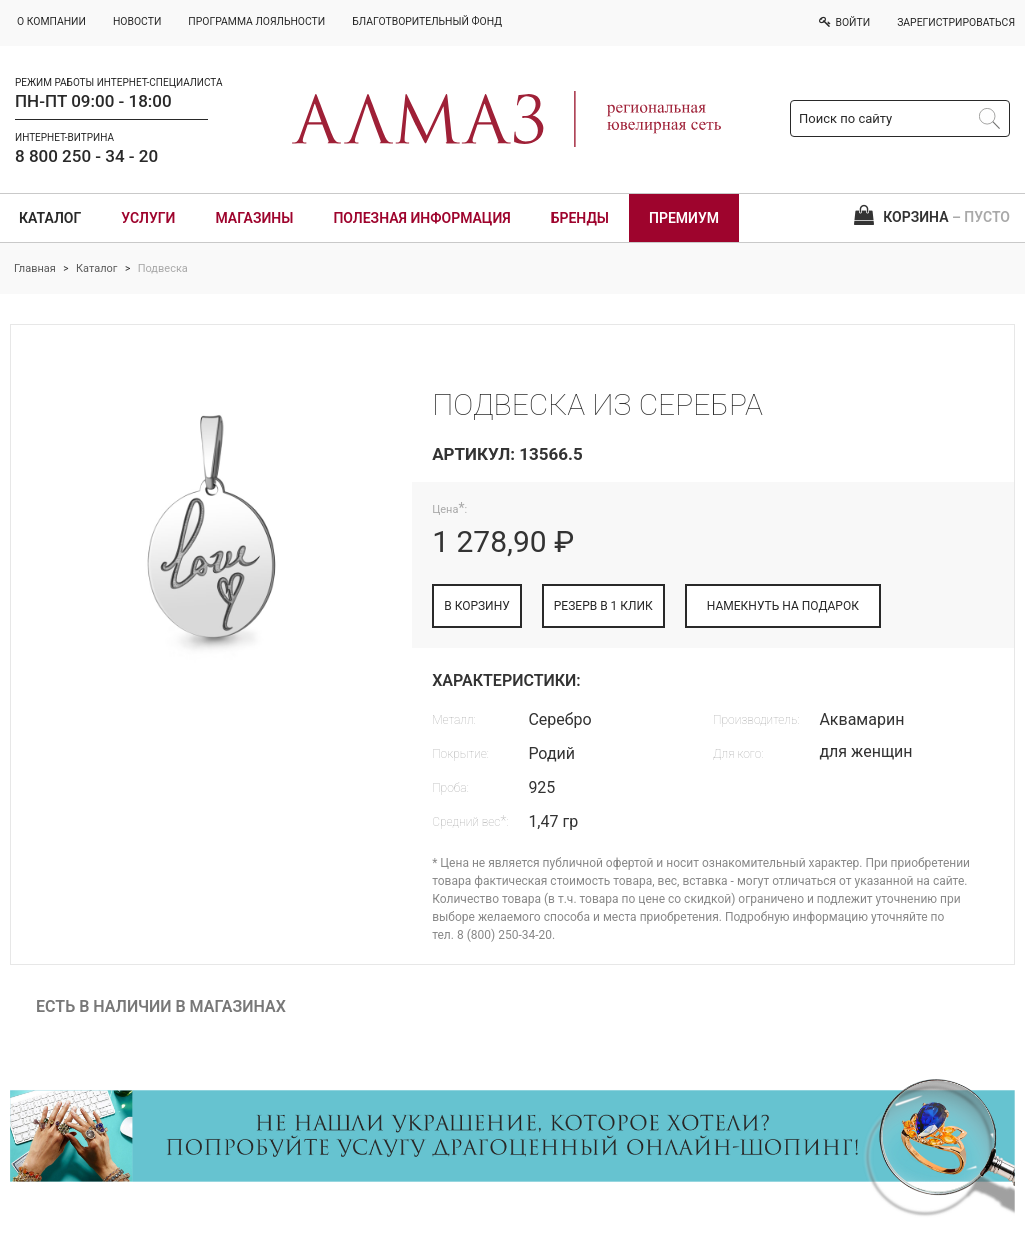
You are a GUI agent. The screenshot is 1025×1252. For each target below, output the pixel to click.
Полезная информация (421, 218)
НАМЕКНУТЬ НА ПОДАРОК (783, 606)
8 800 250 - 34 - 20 (86, 156)
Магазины (254, 218)
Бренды (580, 218)
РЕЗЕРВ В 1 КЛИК (603, 606)
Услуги (148, 218)
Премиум (684, 218)
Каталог (50, 218)
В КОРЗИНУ (477, 606)
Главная (35, 268)
